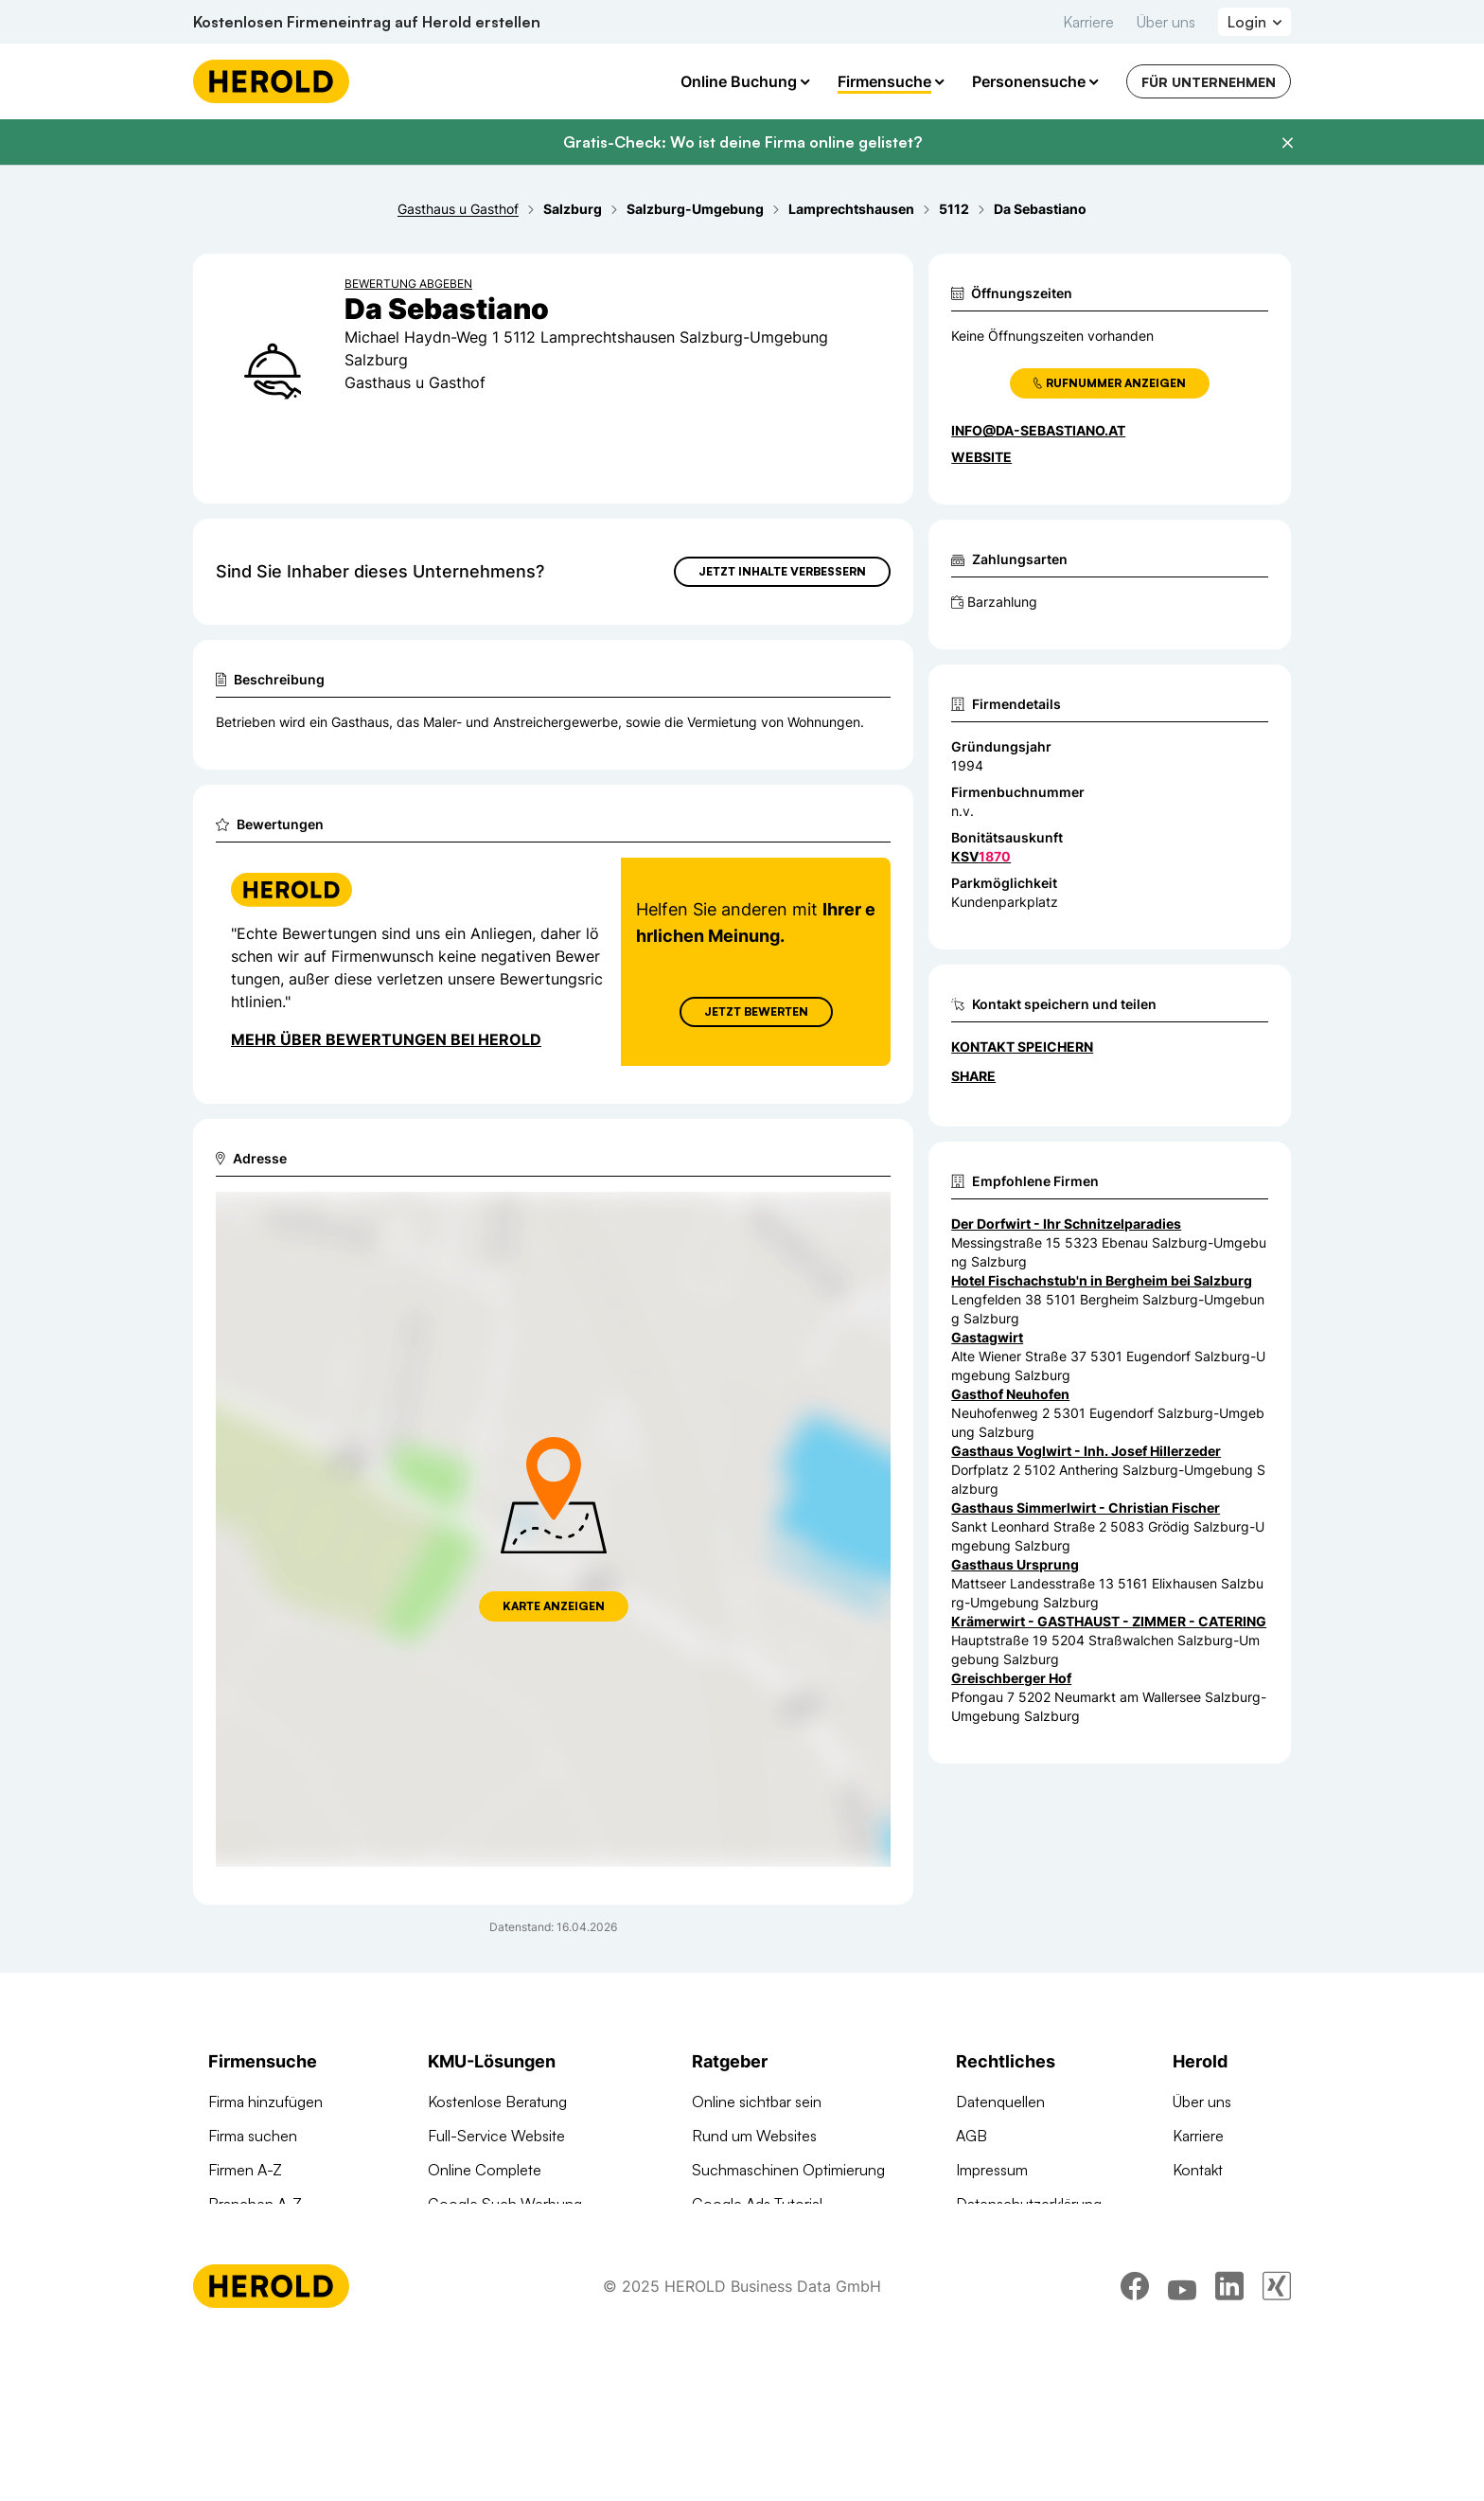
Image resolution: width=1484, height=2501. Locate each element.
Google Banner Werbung (511, 2237)
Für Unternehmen (1208, 82)
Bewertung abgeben (408, 283)
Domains (457, 2340)
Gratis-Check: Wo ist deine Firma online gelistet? (742, 142)
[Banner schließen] (1287, 143)
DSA (971, 2237)
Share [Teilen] (973, 1076)
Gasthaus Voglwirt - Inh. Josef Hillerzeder (1086, 1451)
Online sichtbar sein (757, 2101)
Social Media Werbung (503, 2271)
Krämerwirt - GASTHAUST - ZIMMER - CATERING (1108, 1621)
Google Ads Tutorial (757, 2203)
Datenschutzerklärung (1029, 2203)
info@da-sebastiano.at (1038, 430)
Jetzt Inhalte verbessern (782, 571)
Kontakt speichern (1022, 1046)
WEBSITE (981, 457)
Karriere (1088, 21)
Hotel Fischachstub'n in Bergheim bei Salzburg (1101, 1280)
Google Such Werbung (505, 2203)
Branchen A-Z (255, 2203)
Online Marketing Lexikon (775, 2271)
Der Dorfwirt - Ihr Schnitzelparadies (1066, 1223)
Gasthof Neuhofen (1010, 1394)
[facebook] (1135, 2449)
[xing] (1277, 2449)
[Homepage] (271, 81)
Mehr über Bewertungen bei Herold (386, 1039)
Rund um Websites (754, 2135)
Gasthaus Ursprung (1015, 1564)
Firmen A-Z (245, 2169)
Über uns (1166, 21)
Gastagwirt (987, 1337)
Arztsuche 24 (252, 2237)
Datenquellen (1000, 2101)
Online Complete (484, 2169)
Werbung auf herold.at (282, 2271)
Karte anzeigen (554, 1606)
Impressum (992, 2169)
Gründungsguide (747, 2306)
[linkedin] (1229, 2449)
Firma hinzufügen (265, 2101)
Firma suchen (252, 2135)
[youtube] (1182, 2449)
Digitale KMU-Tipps (755, 2237)
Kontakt (1198, 2169)
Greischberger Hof (1011, 1678)
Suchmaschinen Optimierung (524, 2306)
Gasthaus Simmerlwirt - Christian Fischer (1085, 1507)
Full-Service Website (496, 2135)
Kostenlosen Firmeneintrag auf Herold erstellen (366, 21)
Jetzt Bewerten (756, 1011)
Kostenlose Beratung (497, 2101)
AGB (971, 2135)
